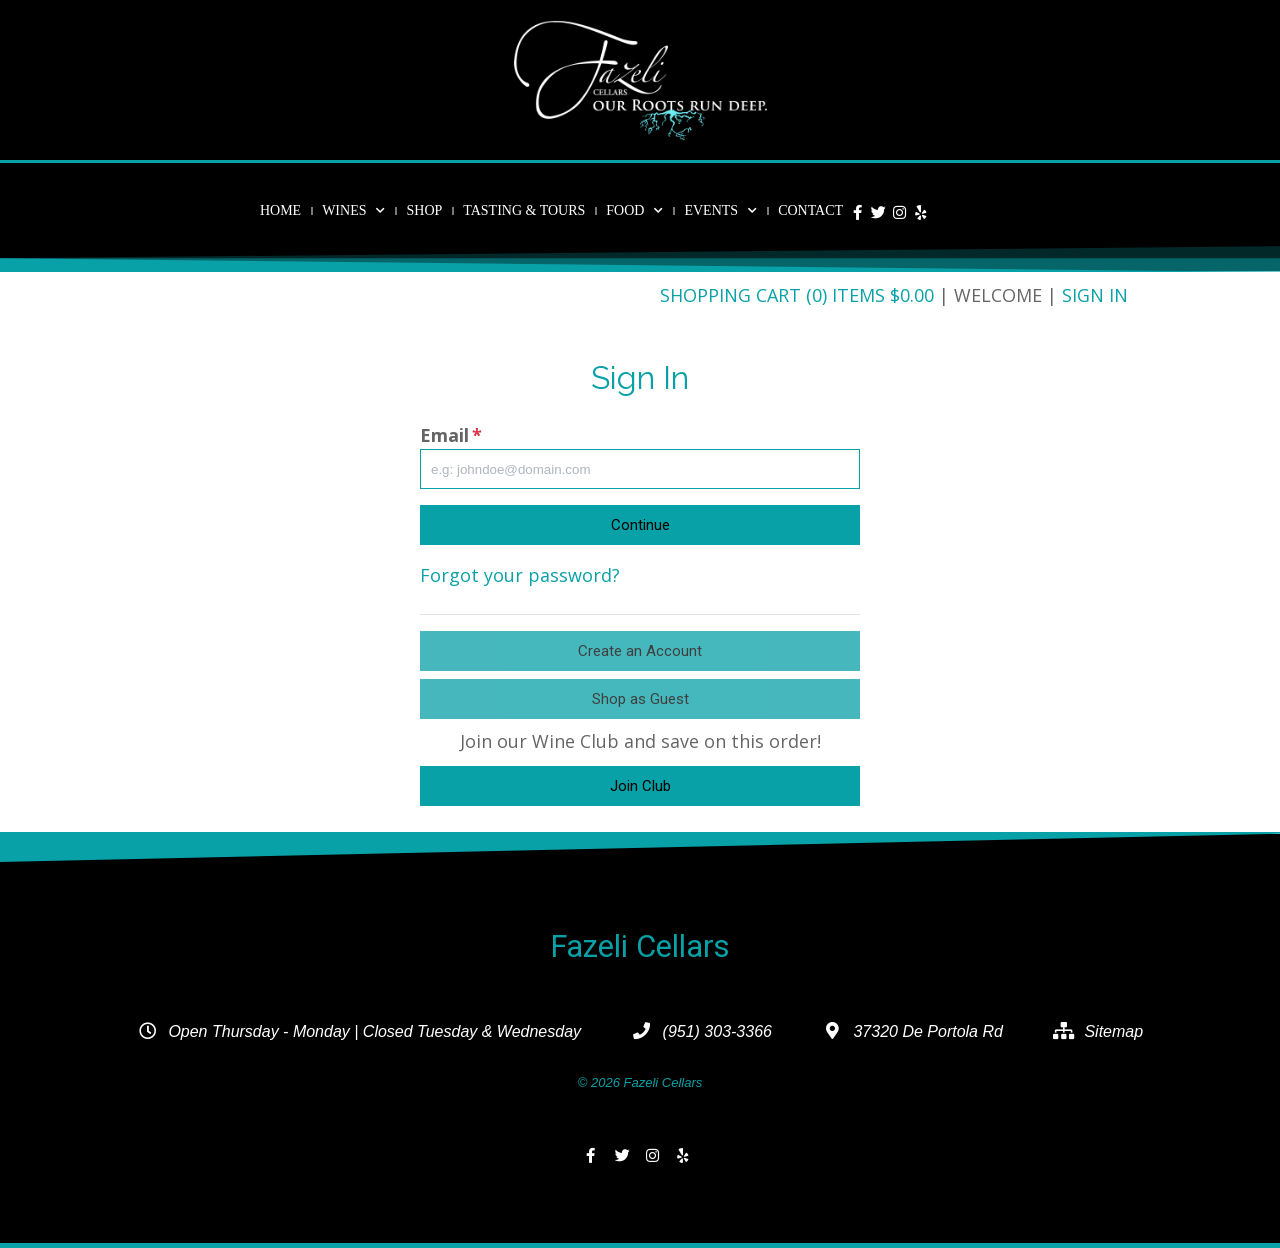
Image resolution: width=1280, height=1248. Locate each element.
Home (280, 210)
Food (634, 211)
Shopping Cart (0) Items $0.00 (797, 295)
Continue (640, 525)
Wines (353, 211)
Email (451, 435)
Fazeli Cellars (640, 946)
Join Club (640, 786)
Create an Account (640, 651)
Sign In (1095, 295)
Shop (424, 210)
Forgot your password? (520, 575)
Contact (810, 210)
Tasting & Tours (524, 210)
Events (720, 211)
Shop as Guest (640, 699)
